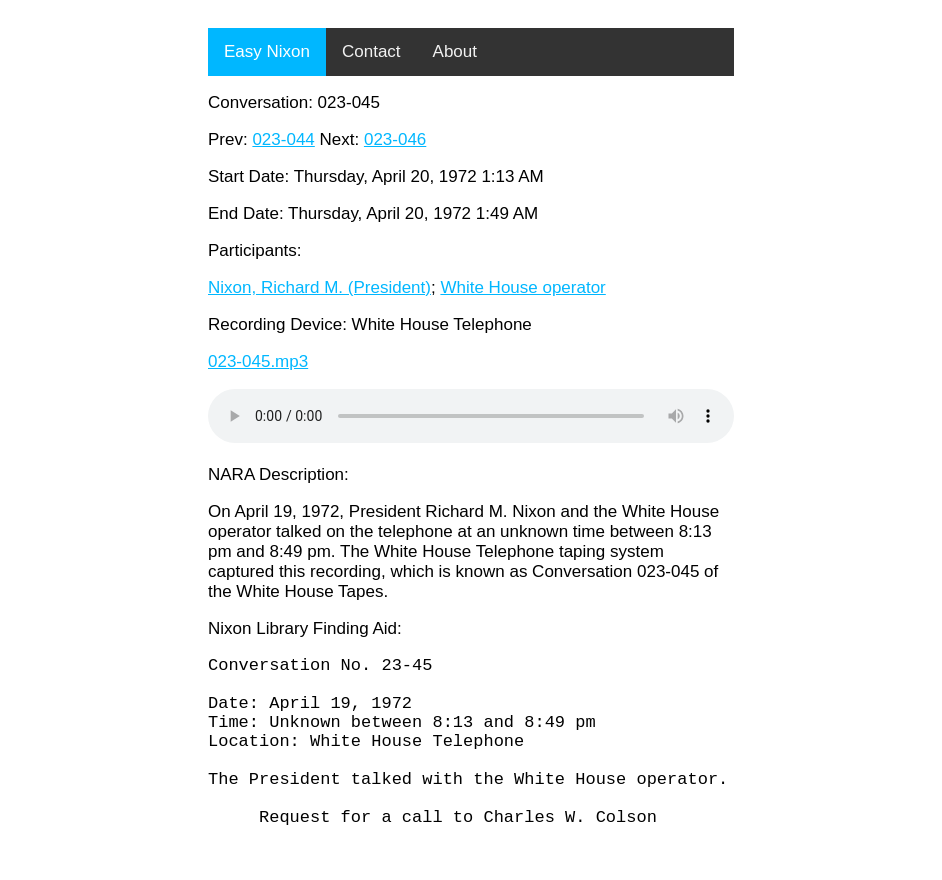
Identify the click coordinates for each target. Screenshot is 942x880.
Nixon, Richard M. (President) (319, 287)
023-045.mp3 (258, 361)
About (455, 51)
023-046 (395, 139)
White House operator (522, 287)
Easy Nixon (267, 51)
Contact (371, 51)
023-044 (283, 139)
